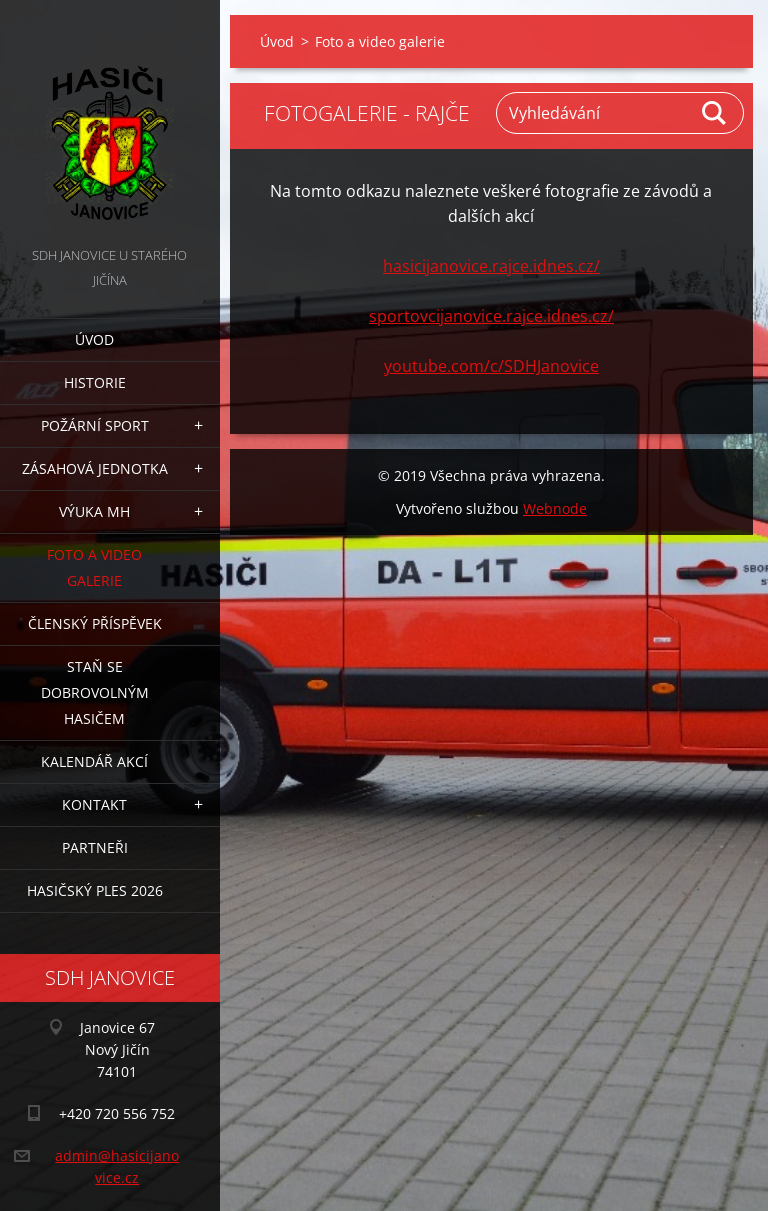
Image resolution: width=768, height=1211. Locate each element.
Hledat (715, 113)
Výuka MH (94, 511)
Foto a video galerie (94, 567)
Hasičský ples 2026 (95, 890)
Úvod (94, 339)
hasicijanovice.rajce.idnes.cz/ (491, 266)
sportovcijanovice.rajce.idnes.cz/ (491, 316)
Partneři (95, 847)
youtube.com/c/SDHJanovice (491, 366)
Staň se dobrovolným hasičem (95, 692)
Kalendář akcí (94, 761)
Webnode (555, 508)
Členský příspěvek (95, 623)
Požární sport (95, 425)
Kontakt (94, 804)
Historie (95, 382)
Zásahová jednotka (95, 468)
